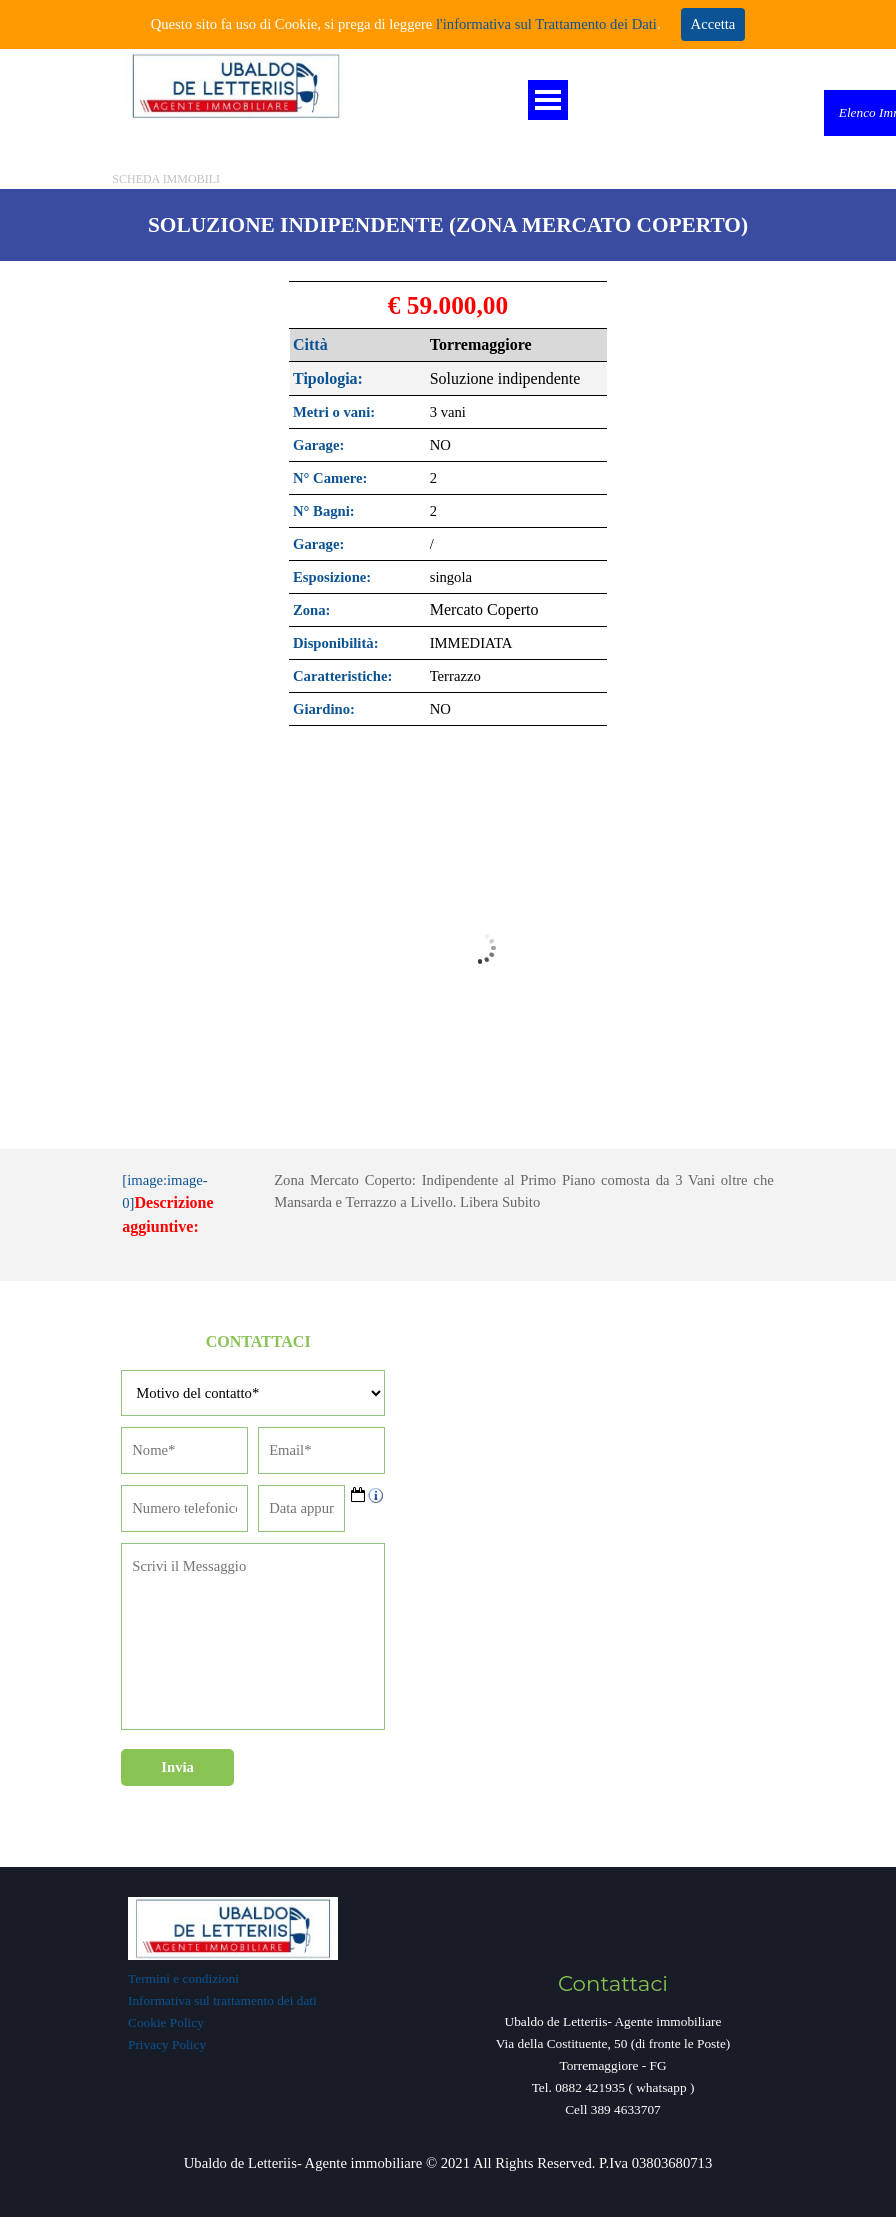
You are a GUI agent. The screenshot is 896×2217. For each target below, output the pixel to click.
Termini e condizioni (183, 1978)
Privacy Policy (167, 2044)
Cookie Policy (166, 2022)
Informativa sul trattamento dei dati (222, 2000)
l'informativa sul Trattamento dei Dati (544, 24)
